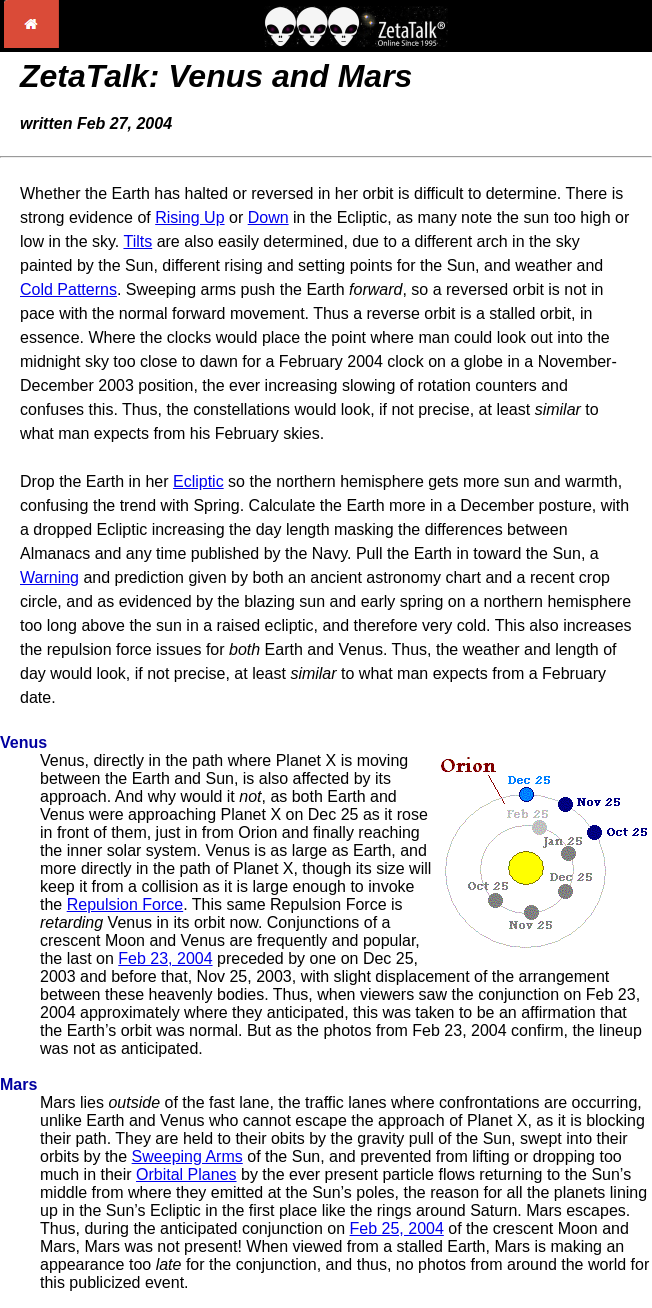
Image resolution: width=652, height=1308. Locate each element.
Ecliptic (198, 481)
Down (268, 217)
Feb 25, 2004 (397, 1228)
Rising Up (189, 217)
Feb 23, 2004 (165, 958)
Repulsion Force (125, 904)
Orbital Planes (186, 1174)
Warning (49, 577)
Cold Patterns (68, 289)
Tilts (137, 241)
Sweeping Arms (187, 1156)
